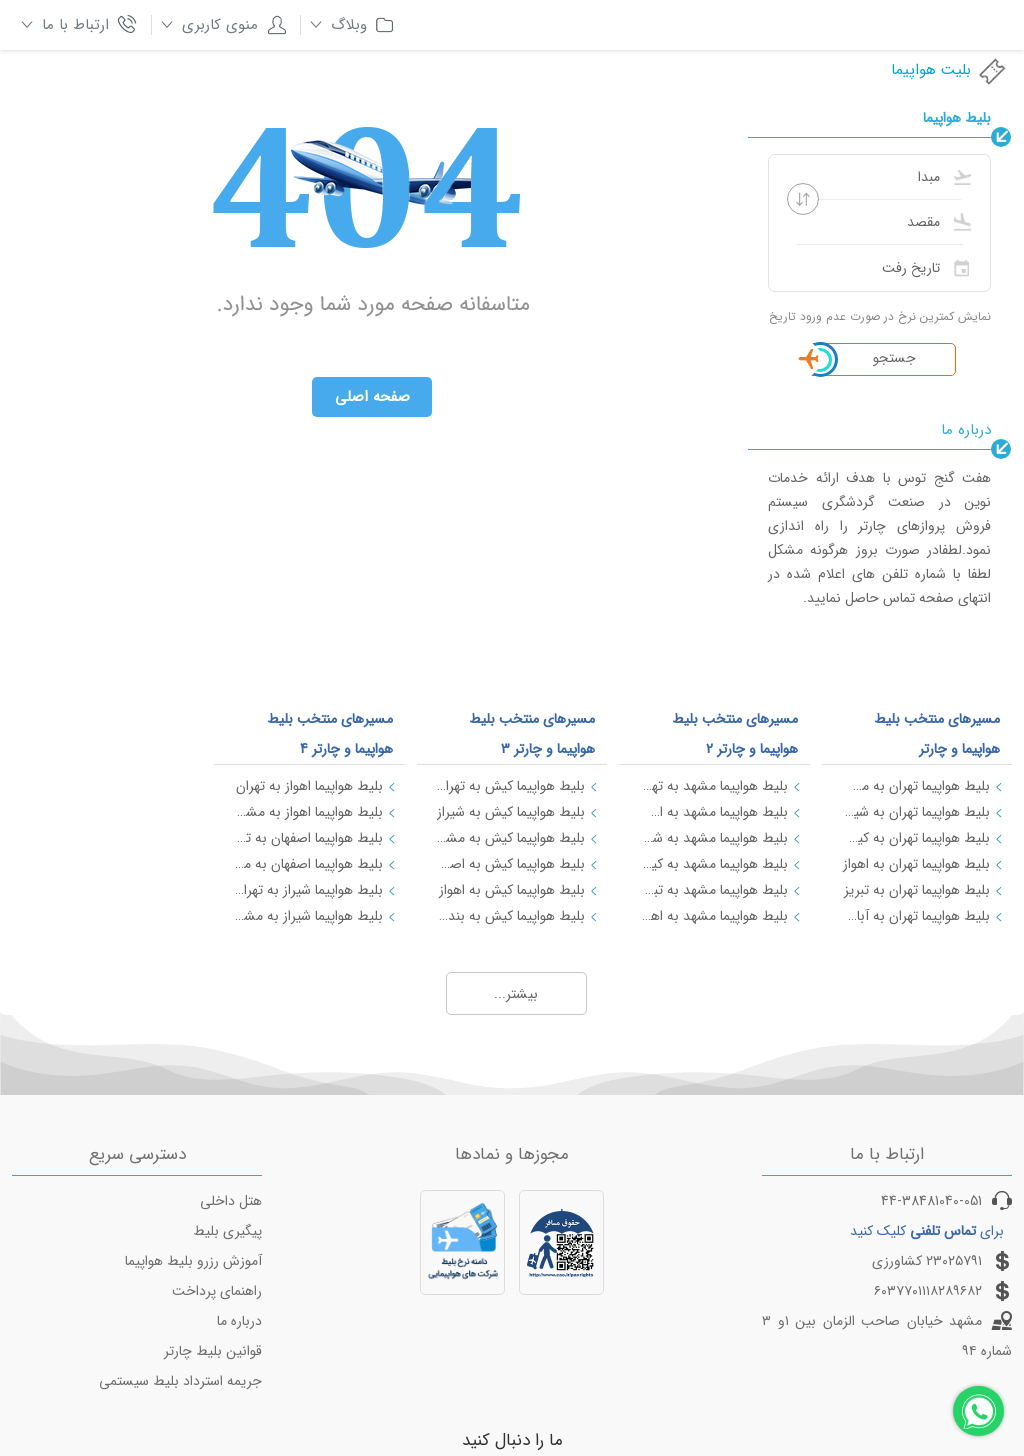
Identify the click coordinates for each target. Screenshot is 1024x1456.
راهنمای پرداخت (217, 1291)
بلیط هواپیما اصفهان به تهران (308, 838)
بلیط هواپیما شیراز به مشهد (308, 916)
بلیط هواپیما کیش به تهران (511, 786)
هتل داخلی (231, 1201)
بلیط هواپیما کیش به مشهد (511, 838)
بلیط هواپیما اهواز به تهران (309, 786)
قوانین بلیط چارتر (213, 1351)
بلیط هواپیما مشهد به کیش (713, 864)
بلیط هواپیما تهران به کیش (916, 838)
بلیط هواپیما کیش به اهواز (512, 890)
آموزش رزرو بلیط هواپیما (193, 1261)
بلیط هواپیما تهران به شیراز (916, 812)
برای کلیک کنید (927, 1231)
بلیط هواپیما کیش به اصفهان (511, 864)
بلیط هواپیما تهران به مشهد (916, 786)
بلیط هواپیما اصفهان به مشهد (308, 864)
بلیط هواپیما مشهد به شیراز (713, 838)
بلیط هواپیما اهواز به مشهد (308, 812)
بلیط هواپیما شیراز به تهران (308, 890)
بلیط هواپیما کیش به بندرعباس (511, 916)
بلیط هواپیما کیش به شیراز (511, 812)
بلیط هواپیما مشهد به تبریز (713, 890)
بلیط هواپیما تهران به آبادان (916, 916)
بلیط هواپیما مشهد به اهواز (713, 916)
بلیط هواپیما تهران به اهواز (916, 864)
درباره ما (239, 1321)
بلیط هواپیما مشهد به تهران (713, 786)
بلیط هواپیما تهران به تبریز (917, 890)
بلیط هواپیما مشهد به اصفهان (713, 812)
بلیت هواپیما (949, 70)
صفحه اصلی (372, 397)
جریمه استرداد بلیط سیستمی (180, 1381)
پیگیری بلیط (227, 1231)
